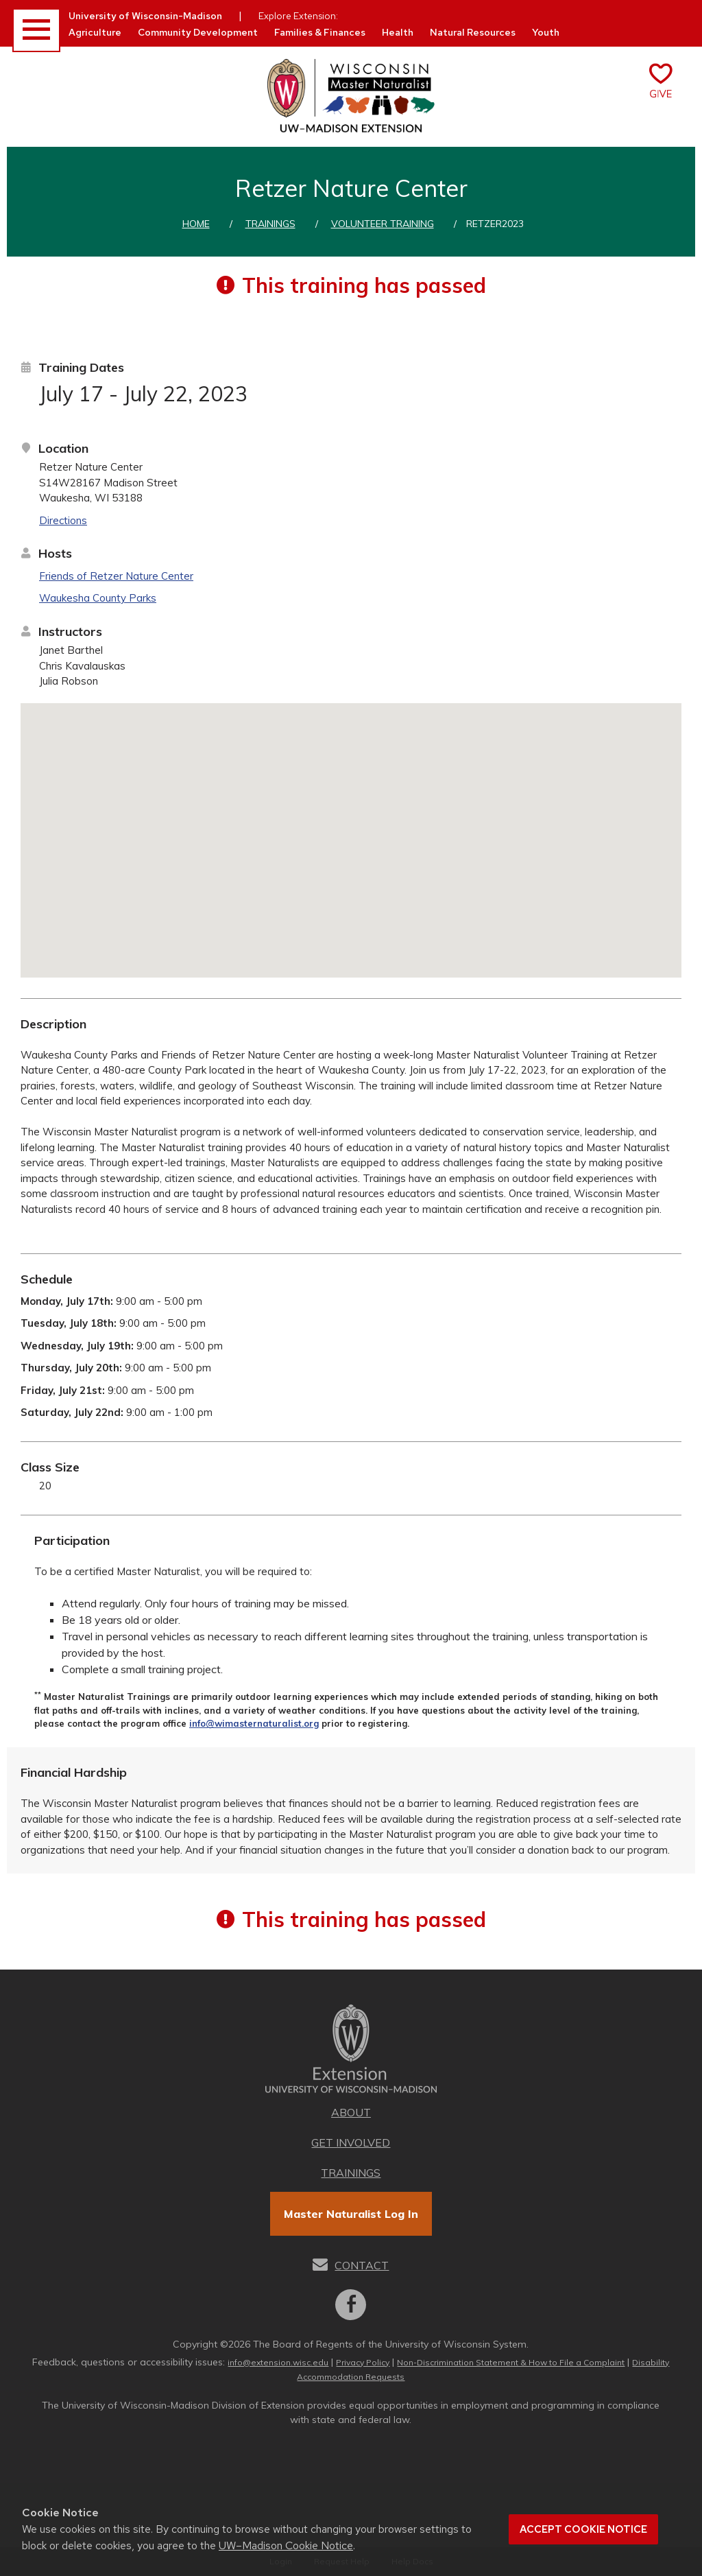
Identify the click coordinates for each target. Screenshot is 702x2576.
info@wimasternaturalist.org (254, 1723)
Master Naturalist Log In (351, 2214)
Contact (362, 2265)
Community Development (198, 32)
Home (196, 224)
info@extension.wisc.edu (278, 2362)
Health (397, 32)
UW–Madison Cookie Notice (286, 2545)
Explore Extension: (298, 16)
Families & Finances (319, 32)
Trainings (270, 224)
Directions (63, 520)
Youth (545, 32)
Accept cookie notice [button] (583, 2529)
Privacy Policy (362, 2362)
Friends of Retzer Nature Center (116, 575)
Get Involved (350, 2142)
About (351, 2112)
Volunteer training (382, 224)
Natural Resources (473, 32)
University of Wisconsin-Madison (145, 16)
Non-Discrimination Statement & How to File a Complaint (511, 2362)
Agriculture (95, 32)
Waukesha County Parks (97, 597)
